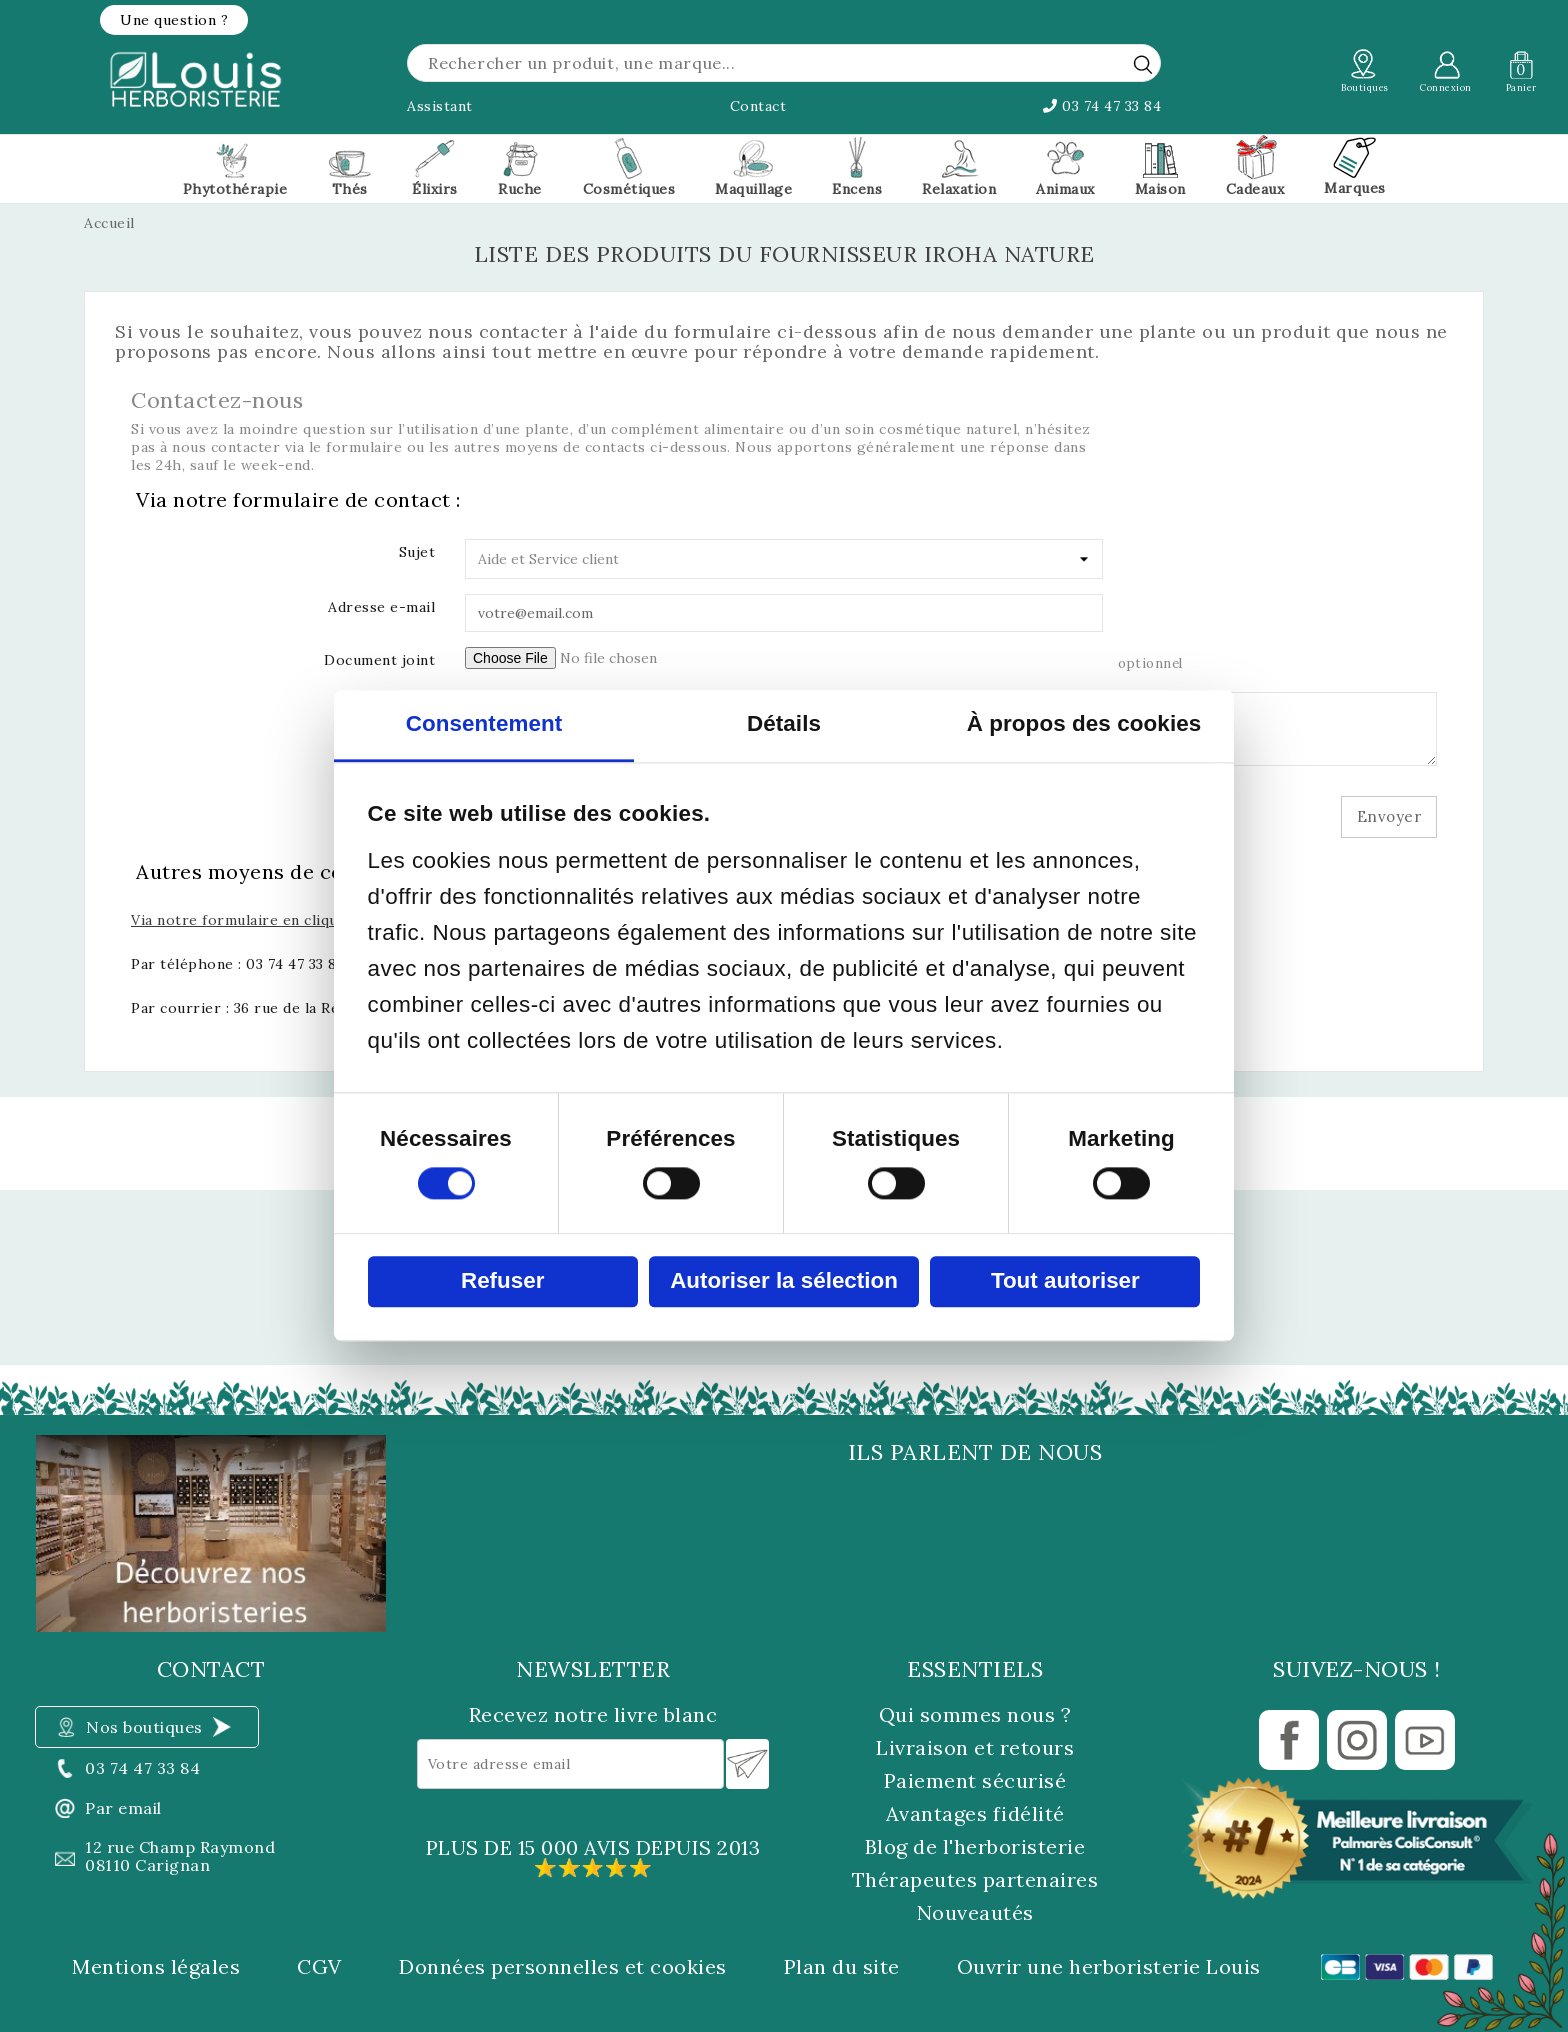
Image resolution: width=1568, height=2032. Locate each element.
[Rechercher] (784, 63)
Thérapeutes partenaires (975, 1879)
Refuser (502, 1281)
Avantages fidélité (975, 1813)
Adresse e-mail (381, 607)
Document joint (379, 660)
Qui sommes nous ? (975, 1714)
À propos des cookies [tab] (1084, 724)
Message (404, 705)
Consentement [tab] (484, 724)
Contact (758, 106)
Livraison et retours (975, 1747)
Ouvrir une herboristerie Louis (1109, 1967)
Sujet (417, 552)
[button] (174, 20)
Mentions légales (156, 1967)
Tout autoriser (1065, 1281)
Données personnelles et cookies (563, 1967)
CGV (319, 1967)
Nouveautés (975, 1912)
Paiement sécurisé (975, 1780)
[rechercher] (1143, 64)
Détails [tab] (784, 724)
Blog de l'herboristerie (975, 1846)
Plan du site (842, 1967)
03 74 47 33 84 (1102, 106)
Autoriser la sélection (784, 1281)
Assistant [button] (440, 106)
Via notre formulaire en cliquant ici (256, 920)
